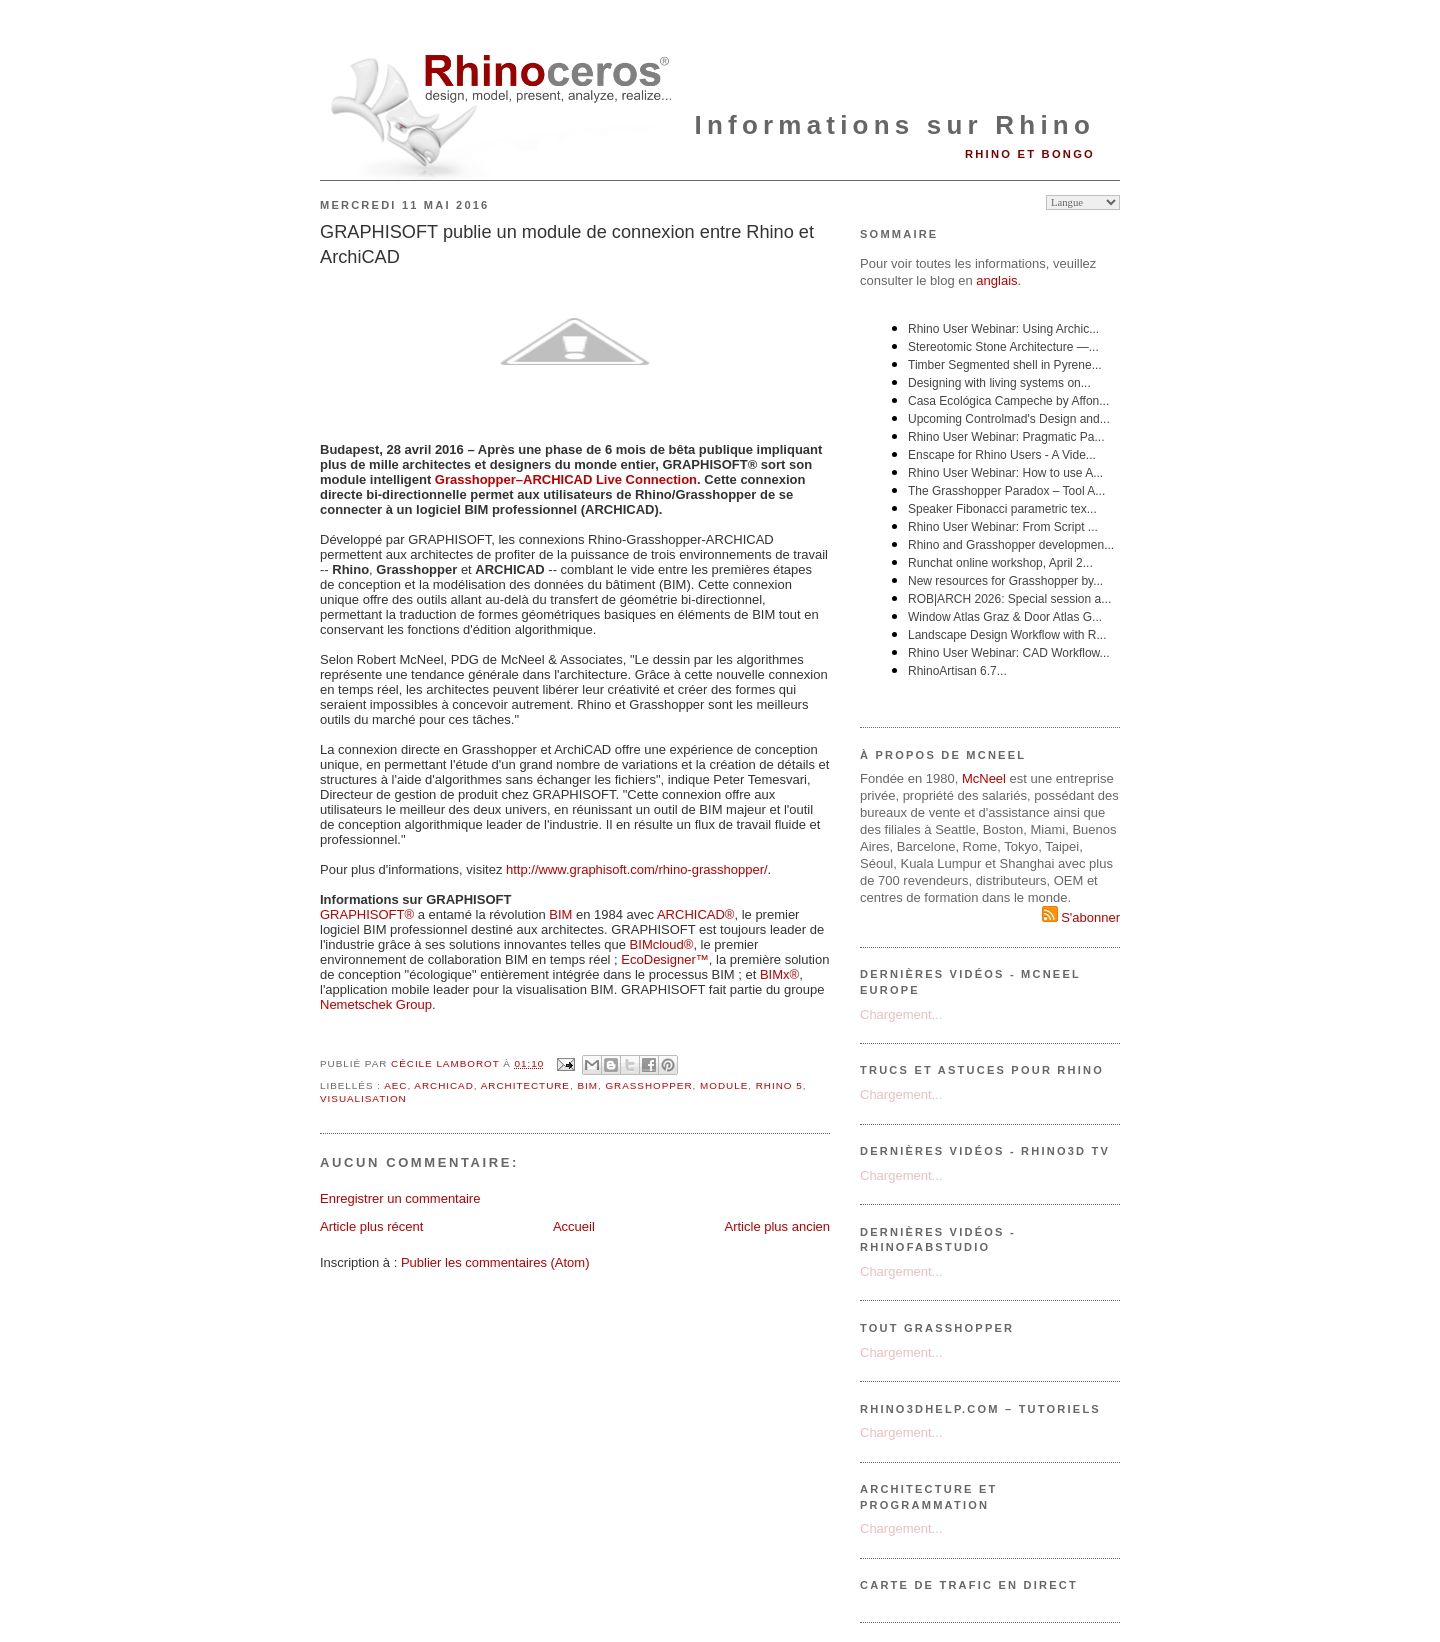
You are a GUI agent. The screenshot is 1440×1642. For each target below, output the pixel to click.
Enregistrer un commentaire (400, 1198)
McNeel (984, 778)
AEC (395, 1085)
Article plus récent (371, 1226)
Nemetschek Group (376, 1004)
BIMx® (779, 974)
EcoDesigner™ (664, 959)
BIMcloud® (662, 944)
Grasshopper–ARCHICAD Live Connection (566, 479)
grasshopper (648, 1085)
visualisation (363, 1098)
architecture (525, 1085)
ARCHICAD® (695, 914)
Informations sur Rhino (895, 125)
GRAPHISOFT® (367, 914)
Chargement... (901, 1014)
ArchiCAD (443, 1085)
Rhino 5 (779, 1085)
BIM (560, 914)
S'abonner (1081, 917)
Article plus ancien (778, 1226)
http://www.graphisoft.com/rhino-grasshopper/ (637, 869)
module (724, 1085)
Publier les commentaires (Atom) (495, 1262)
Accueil (574, 1226)
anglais (996, 280)
